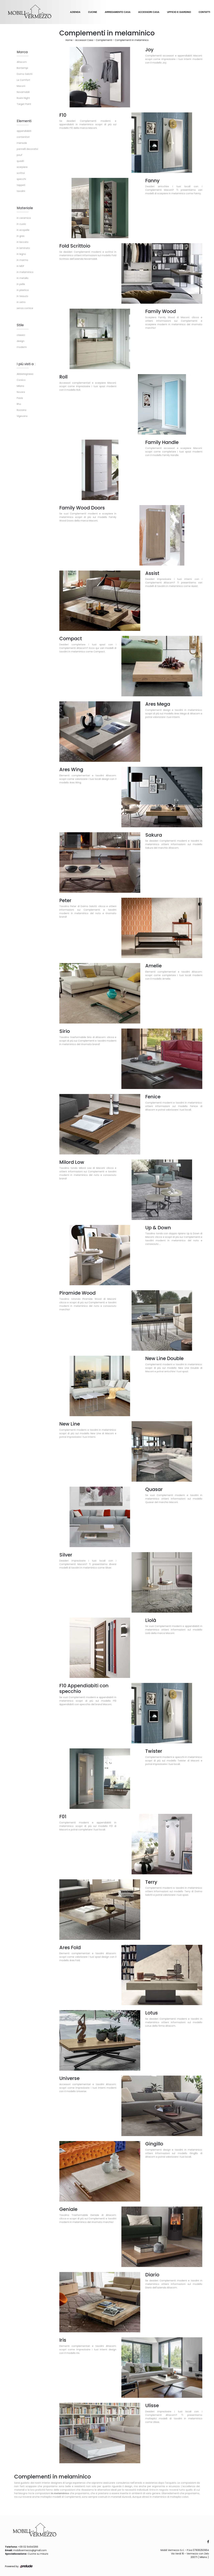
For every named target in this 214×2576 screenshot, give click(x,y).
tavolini (21, 191)
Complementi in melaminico (132, 40)
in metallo (22, 278)
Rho (19, 404)
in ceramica (24, 218)
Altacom (22, 62)
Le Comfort (23, 80)
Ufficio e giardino (179, 12)
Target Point (24, 104)
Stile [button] (20, 325)
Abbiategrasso (25, 374)
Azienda (75, 12)
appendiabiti (24, 131)
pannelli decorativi (27, 149)
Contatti (204, 12)
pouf (19, 155)
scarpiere (22, 167)
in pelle (21, 284)
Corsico (21, 380)
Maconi (21, 86)
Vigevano (22, 416)
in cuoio (21, 224)
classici (21, 335)
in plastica (23, 290)
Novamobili (23, 92)
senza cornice (25, 308)
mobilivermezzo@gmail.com (30, 2550)
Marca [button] (22, 52)
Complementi (104, 40)
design (20, 341)
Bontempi (22, 68)
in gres (20, 236)
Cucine (92, 12)
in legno (21, 254)
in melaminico (25, 272)
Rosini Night (23, 98)
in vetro (21, 302)
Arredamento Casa (118, 12)
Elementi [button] (24, 121)
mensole (22, 143)
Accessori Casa (148, 12)
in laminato (23, 248)
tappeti (21, 185)
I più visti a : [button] (26, 364)
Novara (21, 392)
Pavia (20, 398)
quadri (20, 161)
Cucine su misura (38, 2553)
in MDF (20, 266)
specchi (21, 179)
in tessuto (22, 296)
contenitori (23, 137)
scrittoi (21, 173)
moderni (22, 347)
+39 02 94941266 (28, 2546)
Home (69, 40)
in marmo (22, 260)
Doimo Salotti (24, 74)
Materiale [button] (25, 208)
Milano (20, 386)
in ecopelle (23, 230)
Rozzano (21, 410)
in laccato (22, 242)
